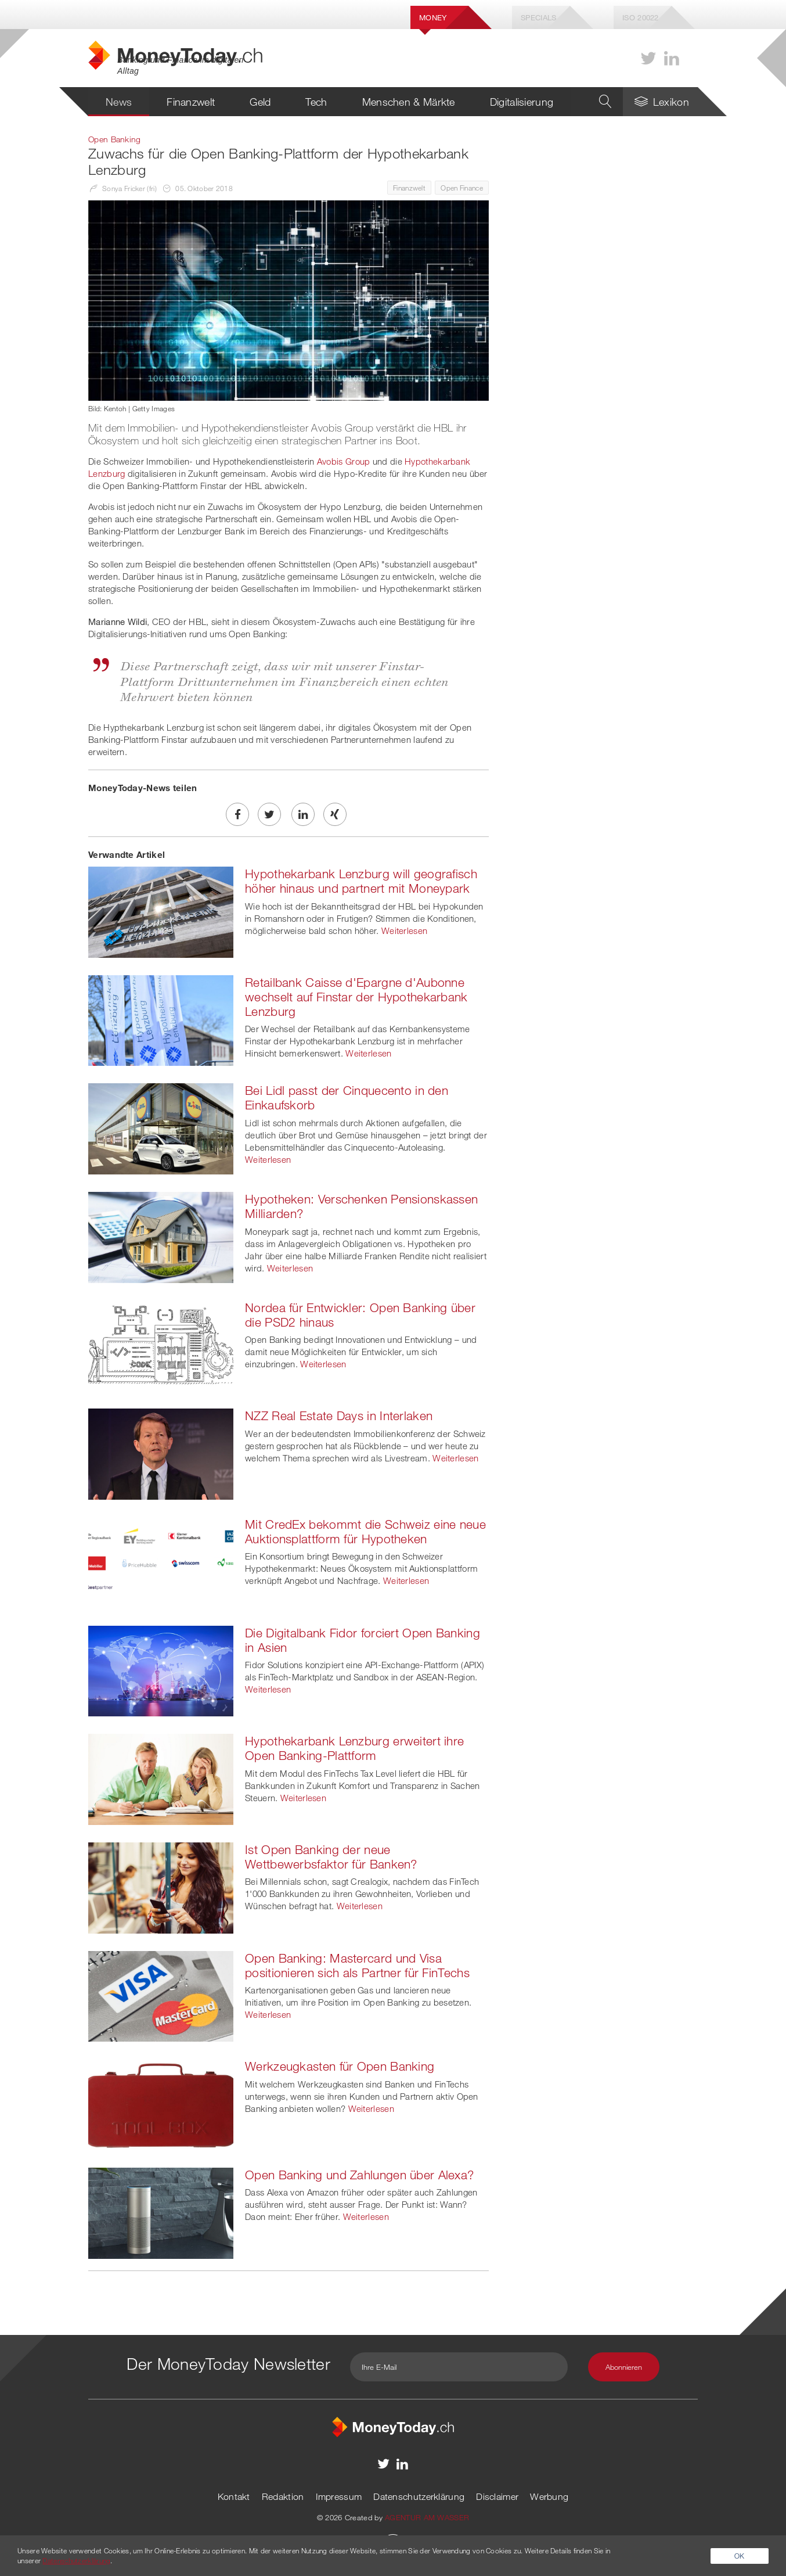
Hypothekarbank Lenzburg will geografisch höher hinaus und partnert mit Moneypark (361, 881)
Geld (260, 101)
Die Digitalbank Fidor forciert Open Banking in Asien (362, 1640)
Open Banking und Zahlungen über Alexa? (359, 2174)
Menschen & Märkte (408, 101)
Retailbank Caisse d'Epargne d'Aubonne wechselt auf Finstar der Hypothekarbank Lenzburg (356, 997)
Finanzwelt (191, 101)
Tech (316, 101)
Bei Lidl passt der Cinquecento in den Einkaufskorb (346, 1097)
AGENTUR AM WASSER (427, 2517)
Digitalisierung (522, 101)
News (119, 101)
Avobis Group (343, 461)
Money (433, 17)
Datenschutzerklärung (418, 2496)
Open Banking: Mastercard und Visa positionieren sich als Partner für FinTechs (357, 1965)
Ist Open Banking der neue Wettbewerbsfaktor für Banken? (331, 1856)
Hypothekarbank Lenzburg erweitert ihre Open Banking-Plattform (354, 1748)
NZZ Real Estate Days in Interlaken (338, 1415)
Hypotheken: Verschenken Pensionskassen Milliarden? (361, 1206)
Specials (538, 17)
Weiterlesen (404, 930)
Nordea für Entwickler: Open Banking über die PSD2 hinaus (360, 1315)
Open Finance (462, 187)
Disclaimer (497, 2496)
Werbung (549, 2496)
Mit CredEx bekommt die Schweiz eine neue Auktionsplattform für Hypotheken (365, 1531)
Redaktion (283, 2496)
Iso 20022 (640, 17)
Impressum (339, 2496)
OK (739, 2555)
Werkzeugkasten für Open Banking (339, 2066)
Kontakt (234, 2496)
